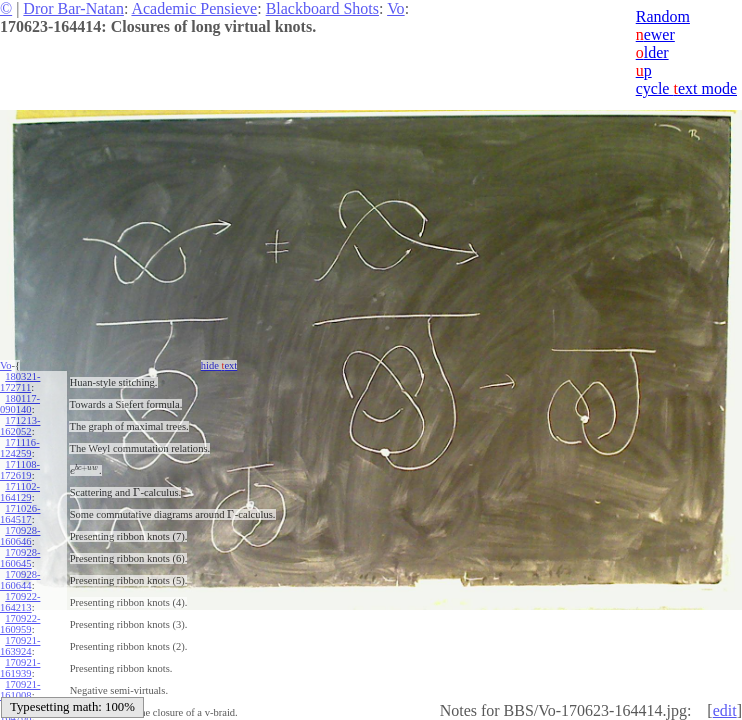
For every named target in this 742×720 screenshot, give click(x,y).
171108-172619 (20, 470)
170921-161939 (20, 668)
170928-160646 (20, 536)
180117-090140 (20, 404)
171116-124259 (20, 448)
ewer (655, 34)
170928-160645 (20, 558)
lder (652, 52)
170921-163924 (20, 646)
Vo (396, 8)
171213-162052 (20, 426)
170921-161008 (20, 690)
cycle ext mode (686, 88)
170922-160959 (20, 624)
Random (663, 16)
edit (725, 710)
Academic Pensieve (194, 8)
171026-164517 (20, 514)
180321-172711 (20, 382)
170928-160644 (20, 580)
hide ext (219, 365)
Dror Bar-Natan (73, 8)
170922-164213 (20, 602)
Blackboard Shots (322, 8)
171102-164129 (20, 492)
